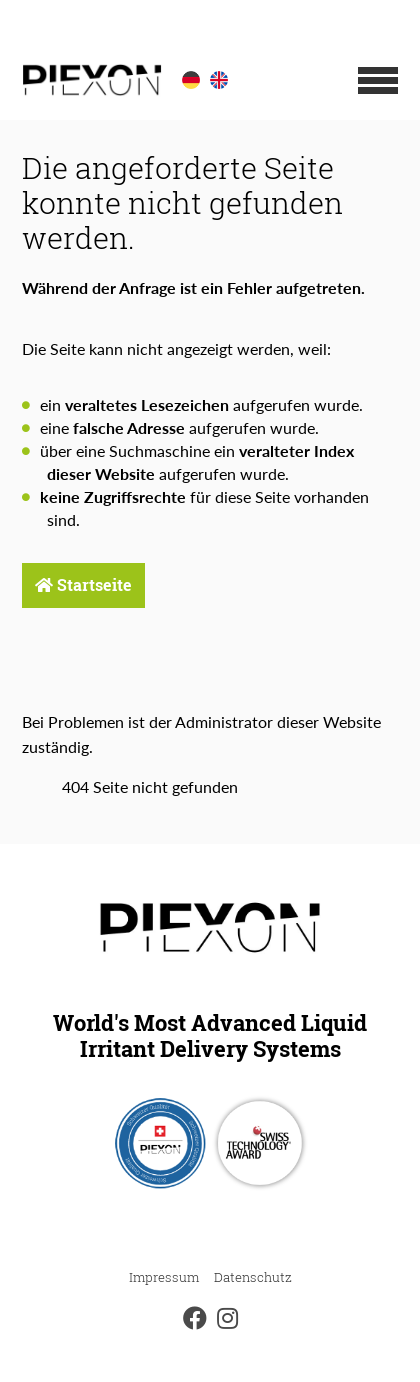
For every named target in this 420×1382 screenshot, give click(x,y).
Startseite (83, 585)
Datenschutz (253, 1277)
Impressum (164, 1277)
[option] (191, 80)
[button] (378, 80)
